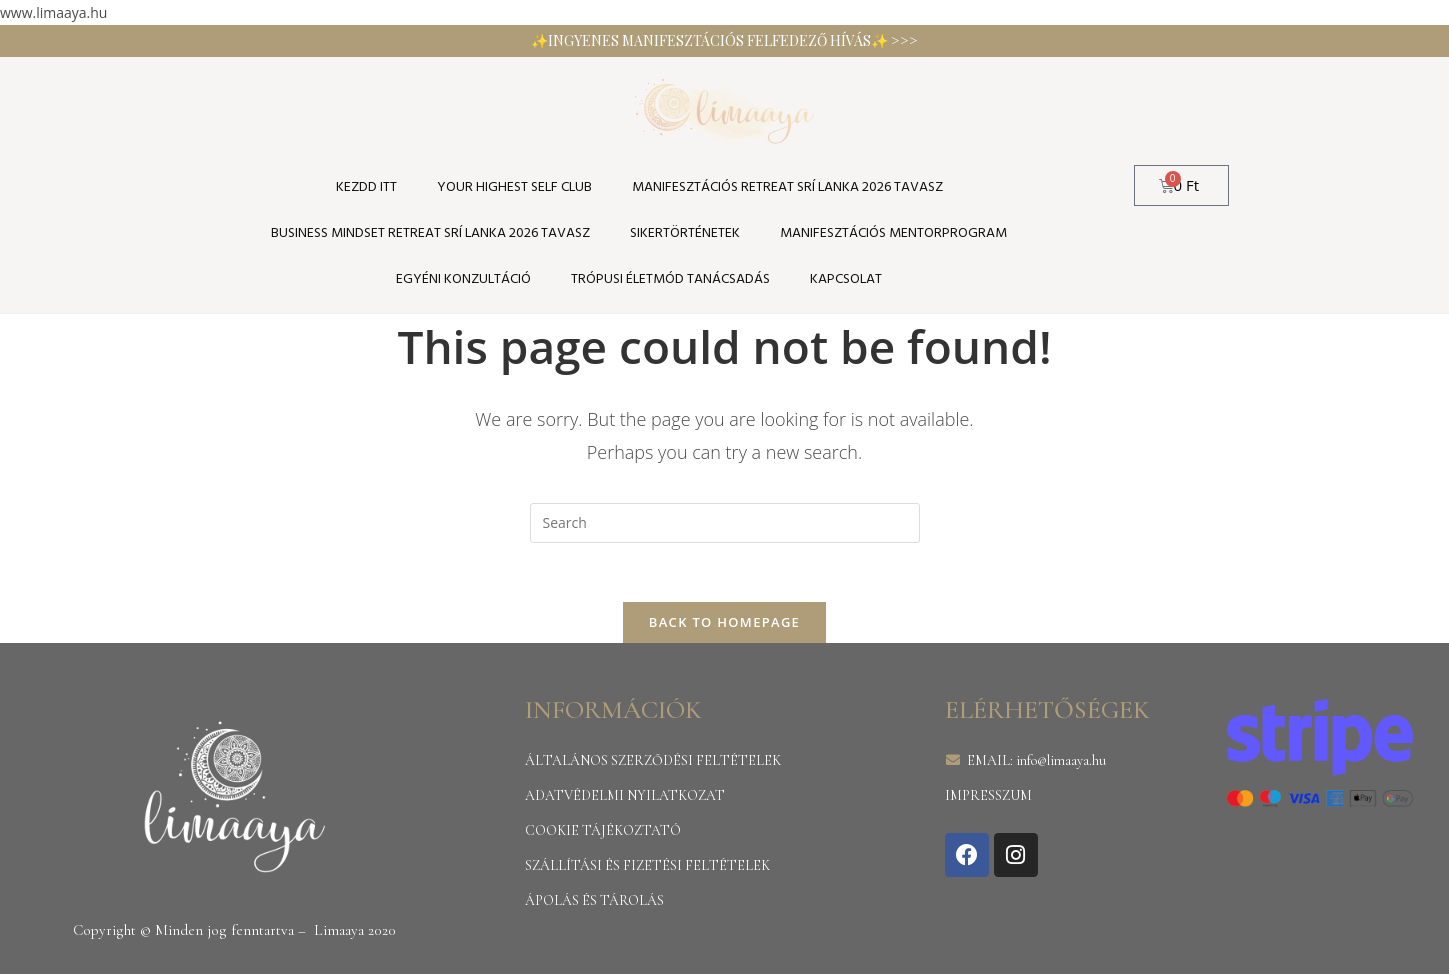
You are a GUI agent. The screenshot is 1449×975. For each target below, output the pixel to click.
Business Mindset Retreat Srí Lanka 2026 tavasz (430, 233)
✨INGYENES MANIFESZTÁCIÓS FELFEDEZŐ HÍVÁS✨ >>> (724, 40)
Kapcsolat (846, 279)
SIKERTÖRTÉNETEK (685, 233)
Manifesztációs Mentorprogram (893, 233)
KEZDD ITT (366, 187)
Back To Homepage (724, 623)
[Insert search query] (725, 523)
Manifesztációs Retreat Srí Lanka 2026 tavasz (787, 187)
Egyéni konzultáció (463, 279)
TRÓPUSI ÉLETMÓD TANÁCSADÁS (670, 279)
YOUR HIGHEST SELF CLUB (514, 187)
